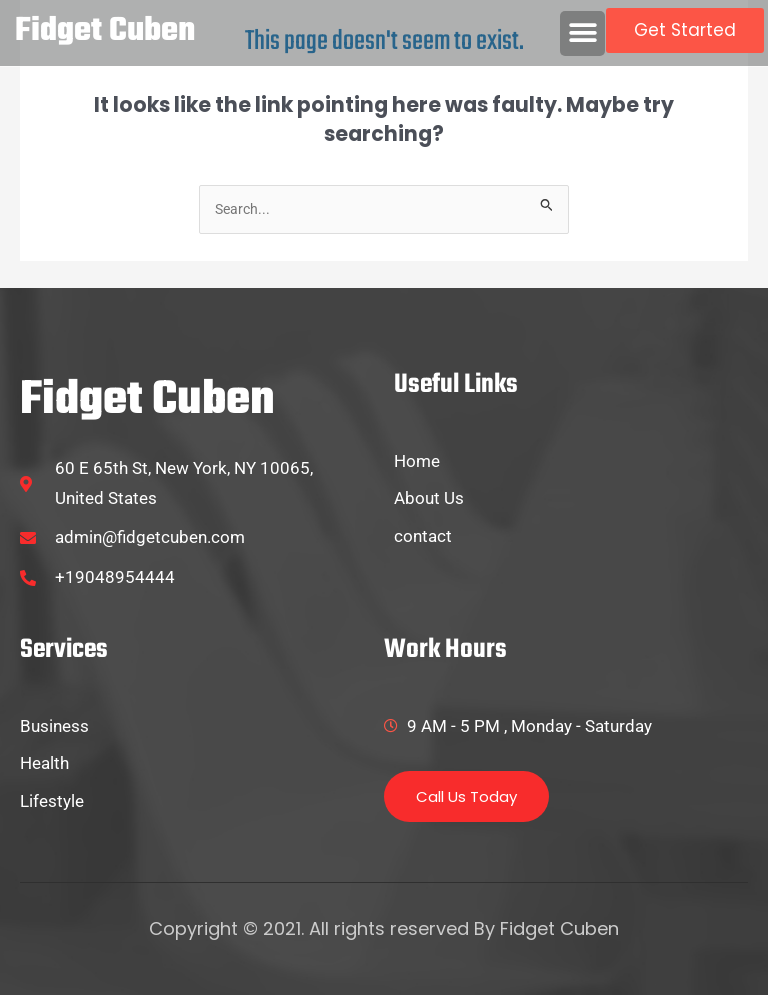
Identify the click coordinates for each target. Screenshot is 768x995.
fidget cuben (105, 31)
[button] (582, 33)
